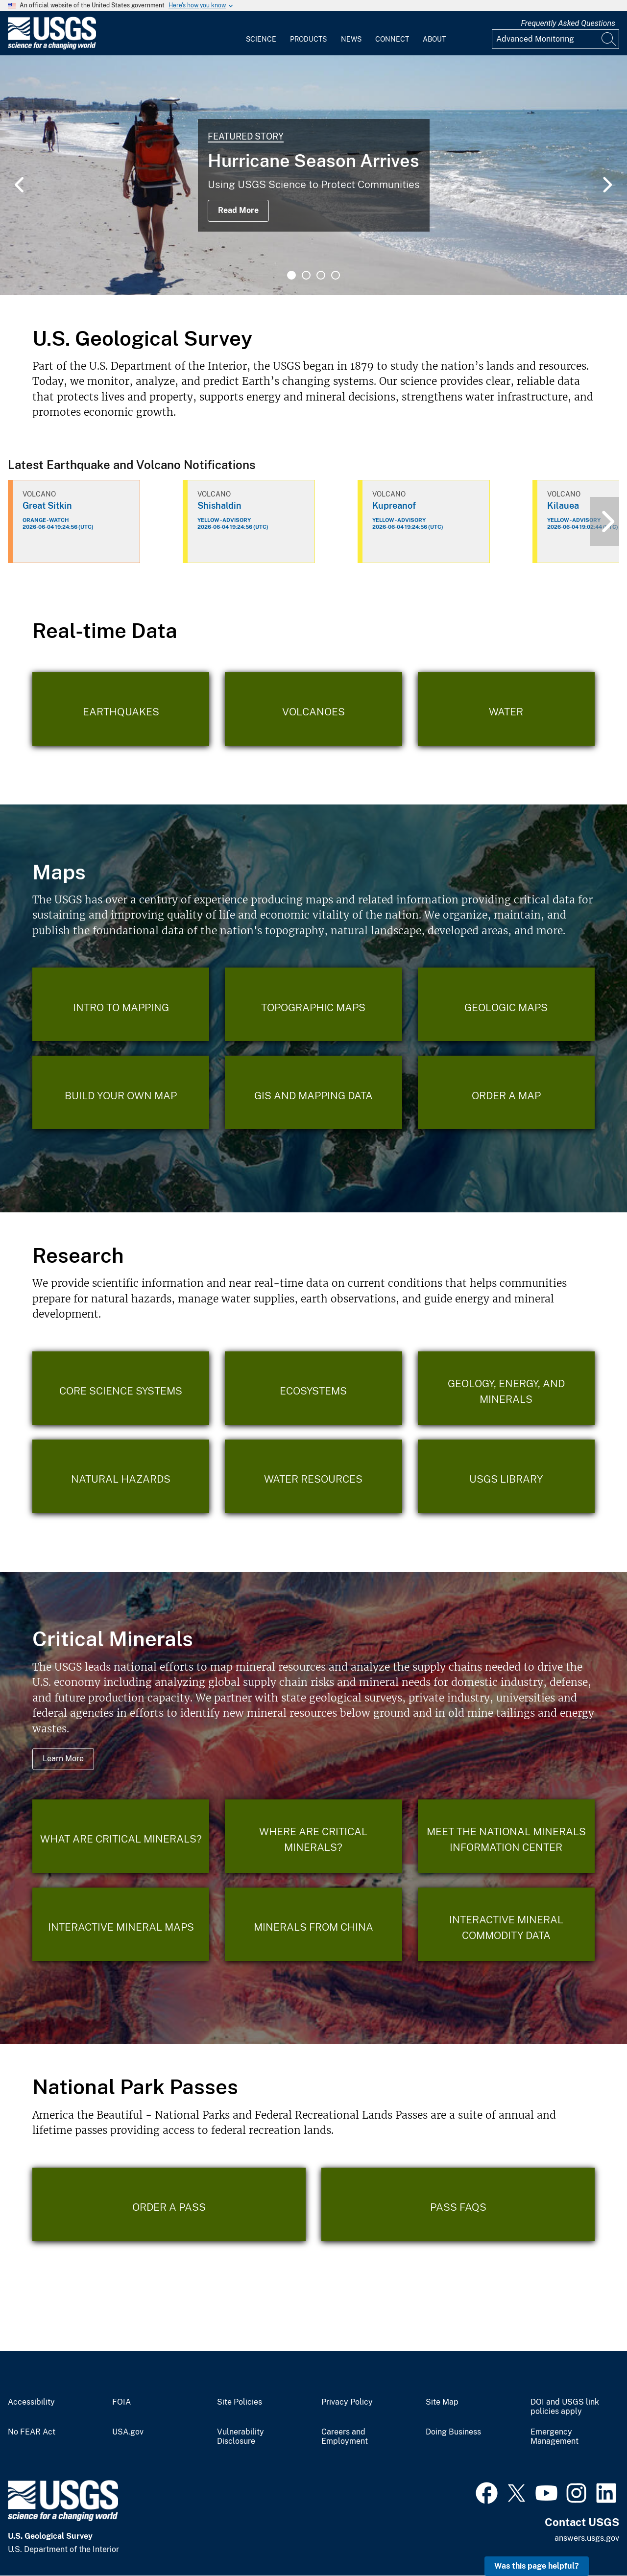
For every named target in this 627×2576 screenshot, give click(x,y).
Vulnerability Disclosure (240, 2437)
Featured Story (246, 136)
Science (261, 39)
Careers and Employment (344, 2437)
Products (308, 39)
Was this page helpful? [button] (536, 2566)
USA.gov (128, 2432)
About (434, 39)
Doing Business (453, 2432)
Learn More (63, 1758)
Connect (392, 39)
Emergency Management (555, 2437)
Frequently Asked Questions (568, 23)
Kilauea (563, 505)
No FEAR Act (31, 2432)
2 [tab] (306, 275)
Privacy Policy (347, 2402)
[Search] (609, 39)
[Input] (555, 39)
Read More (238, 210)
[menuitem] (261, 33)
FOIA (121, 2402)
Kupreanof (394, 505)
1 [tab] (291, 275)
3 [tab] (320, 275)
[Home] (52, 47)
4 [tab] (335, 275)
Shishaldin (219, 505)
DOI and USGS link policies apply (565, 2407)
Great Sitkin (47, 505)
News (351, 39)
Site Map (442, 2402)
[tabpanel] (313, 175)
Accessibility (31, 2402)
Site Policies (239, 2402)
